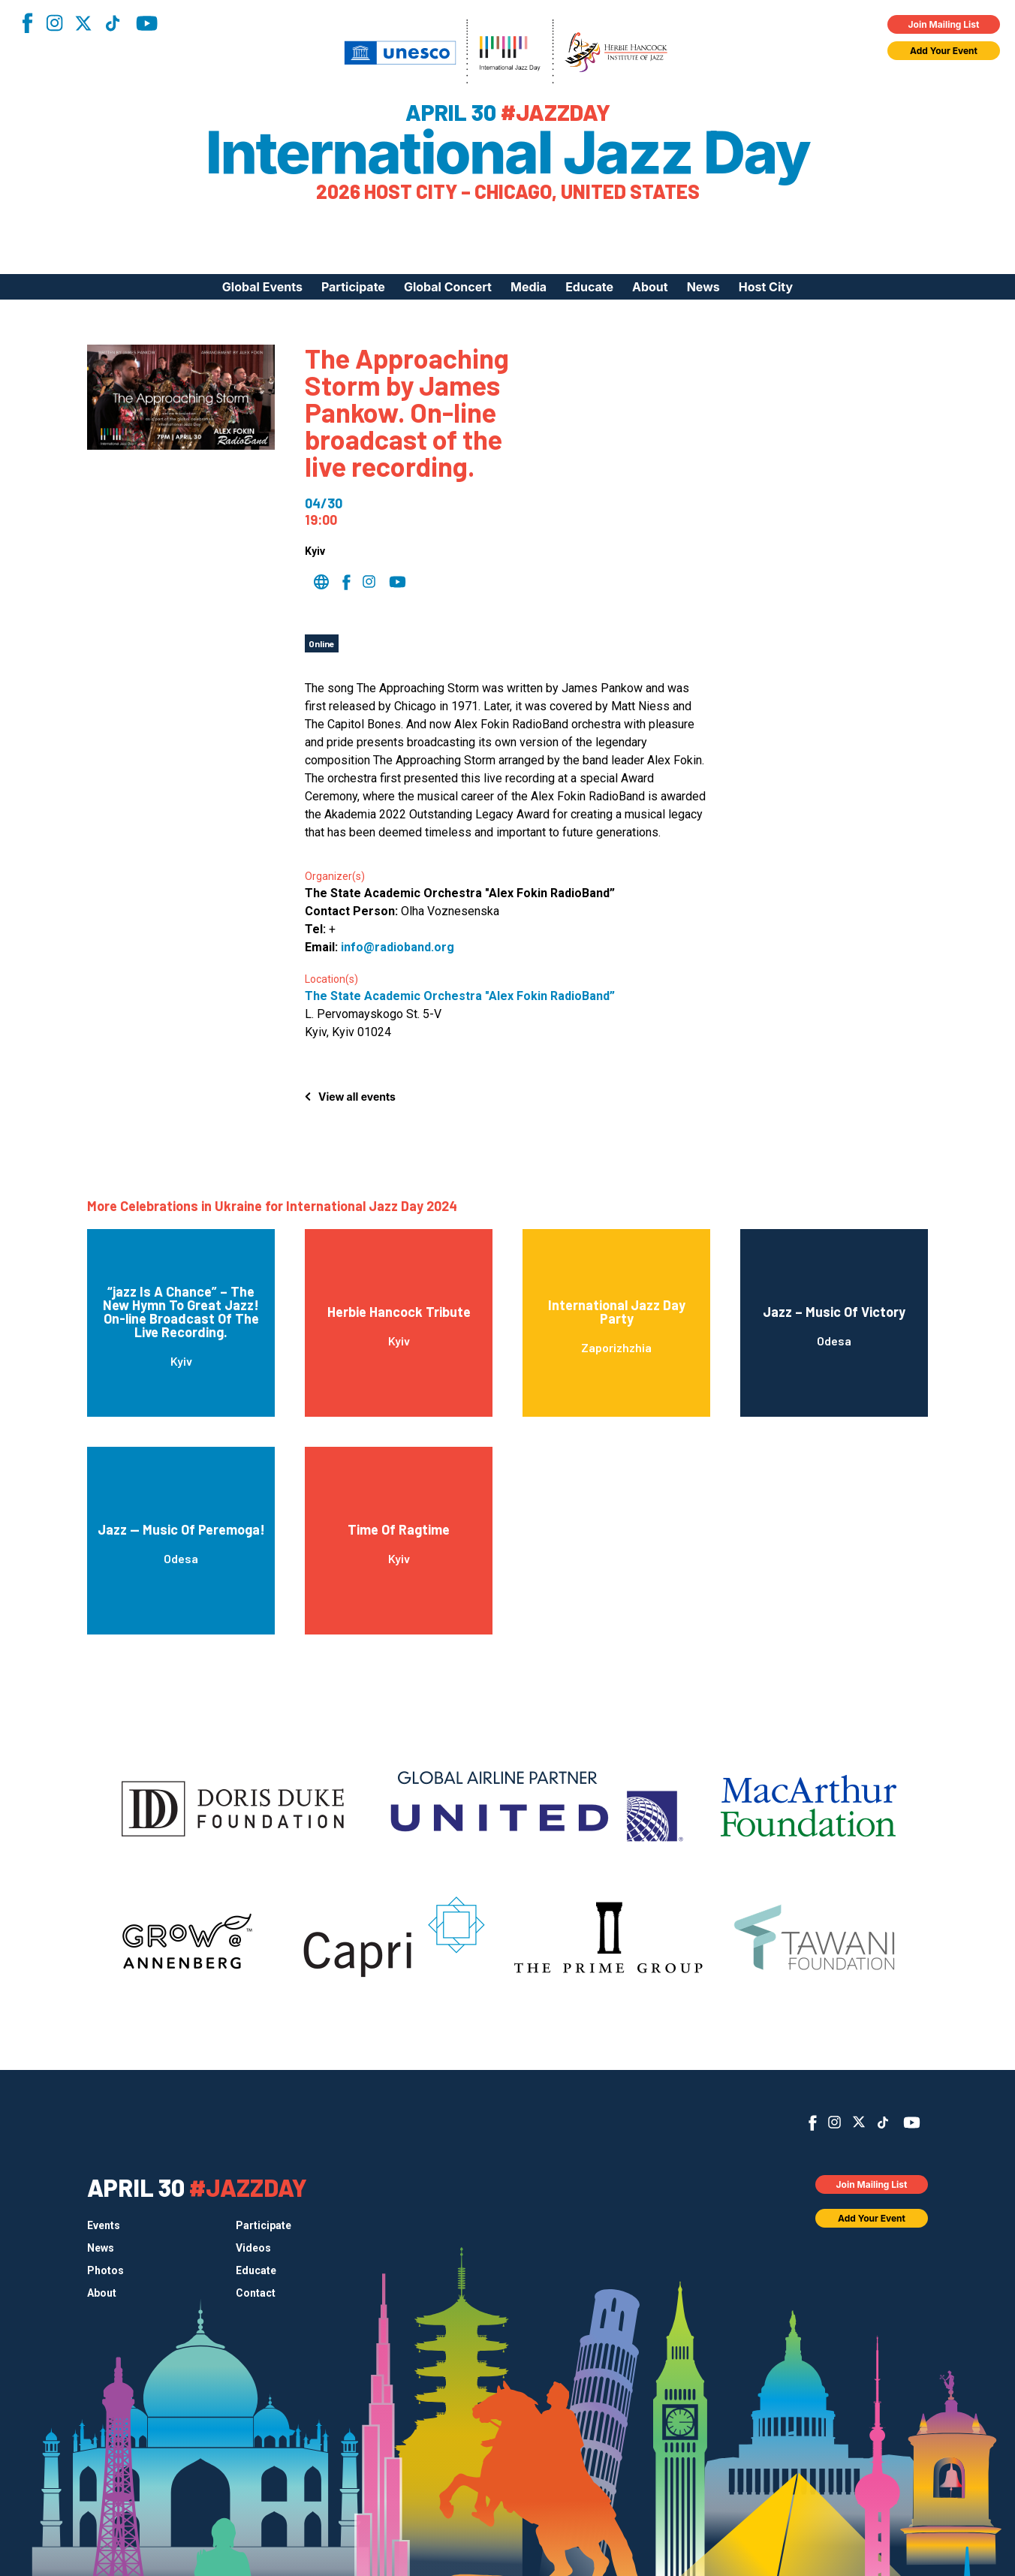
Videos (253, 2248)
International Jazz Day (508, 152)
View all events (357, 1096)
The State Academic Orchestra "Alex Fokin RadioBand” (460, 996)
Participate (353, 286)
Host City (766, 286)
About (650, 286)
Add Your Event (943, 50)
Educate (589, 286)
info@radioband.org (397, 947)
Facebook (27, 23)
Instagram (54, 23)
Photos (105, 2270)
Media (529, 286)
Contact (256, 2293)
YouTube (146, 23)
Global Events (262, 286)
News (703, 286)
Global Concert (448, 286)
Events (103, 2225)
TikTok (112, 23)
